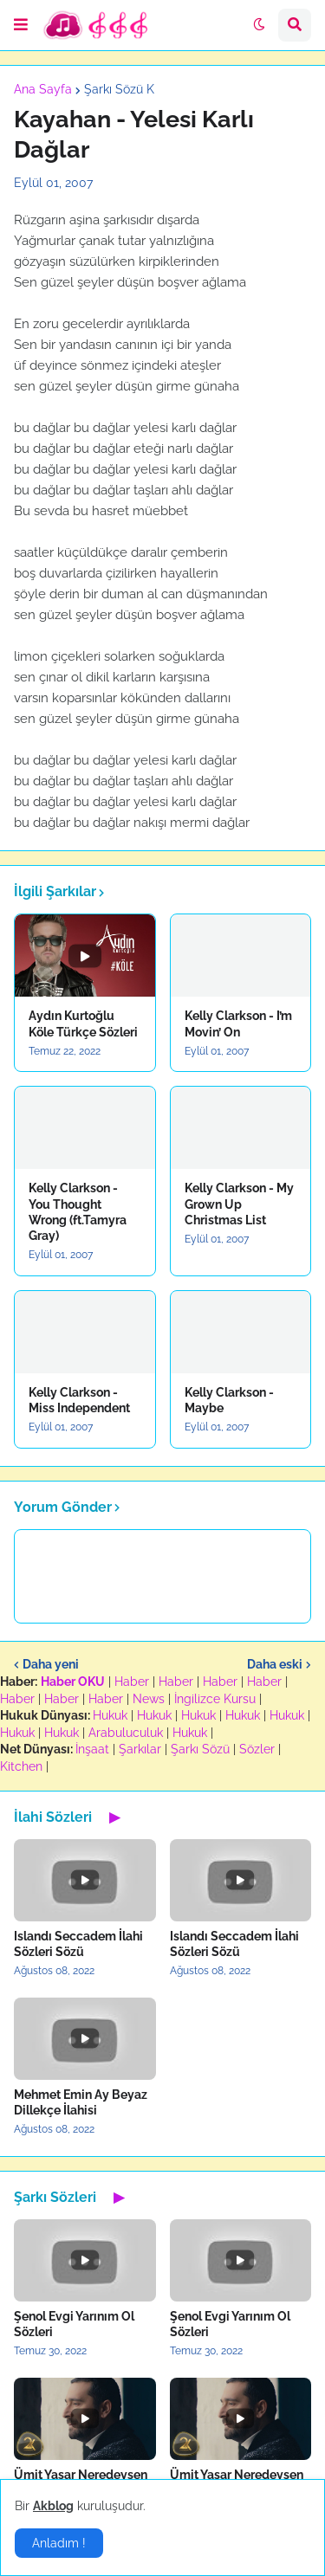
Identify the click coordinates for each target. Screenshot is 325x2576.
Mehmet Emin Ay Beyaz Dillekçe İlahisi (80, 2102)
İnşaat (92, 1749)
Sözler (257, 1749)
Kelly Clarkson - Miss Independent (79, 1400)
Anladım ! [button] (59, 2543)
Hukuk (110, 1715)
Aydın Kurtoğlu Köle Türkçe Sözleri (83, 1023)
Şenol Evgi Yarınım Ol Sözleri (74, 2324)
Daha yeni (51, 1664)
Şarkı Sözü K (119, 89)
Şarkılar (140, 1749)
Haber (131, 1681)
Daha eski (274, 1664)
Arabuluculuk (125, 1733)
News (149, 1699)
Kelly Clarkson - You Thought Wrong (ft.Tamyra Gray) (78, 1212)
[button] (21, 25)
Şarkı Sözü (200, 1749)
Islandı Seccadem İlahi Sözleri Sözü (78, 1944)
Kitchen (21, 1766)
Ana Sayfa (43, 89)
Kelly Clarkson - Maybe (229, 1400)
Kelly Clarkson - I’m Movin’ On (238, 1023)
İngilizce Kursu (215, 1699)
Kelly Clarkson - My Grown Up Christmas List (239, 1203)
